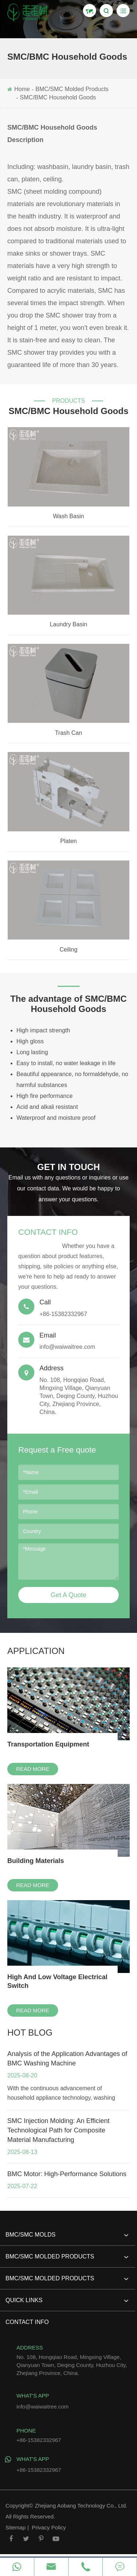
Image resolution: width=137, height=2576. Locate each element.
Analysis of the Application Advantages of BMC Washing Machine (67, 2058)
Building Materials (35, 1860)
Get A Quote (68, 1595)
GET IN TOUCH (68, 1167)
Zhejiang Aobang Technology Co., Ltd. (81, 2505)
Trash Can (68, 733)
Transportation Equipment (48, 1744)
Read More (32, 1769)
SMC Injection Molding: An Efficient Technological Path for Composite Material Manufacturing (58, 2130)
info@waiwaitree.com (68, 1341)
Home (22, 89)
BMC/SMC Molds (66, 2238)
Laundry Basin (68, 624)
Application (36, 1651)
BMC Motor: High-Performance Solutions (66, 2174)
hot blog (30, 2032)
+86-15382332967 (72, 2463)
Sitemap (15, 2527)
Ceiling (68, 949)
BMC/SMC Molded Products (72, 89)
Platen (68, 841)
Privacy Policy (49, 2527)
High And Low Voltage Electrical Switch (57, 1981)
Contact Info (48, 1232)
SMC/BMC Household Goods (58, 97)
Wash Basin (68, 516)
